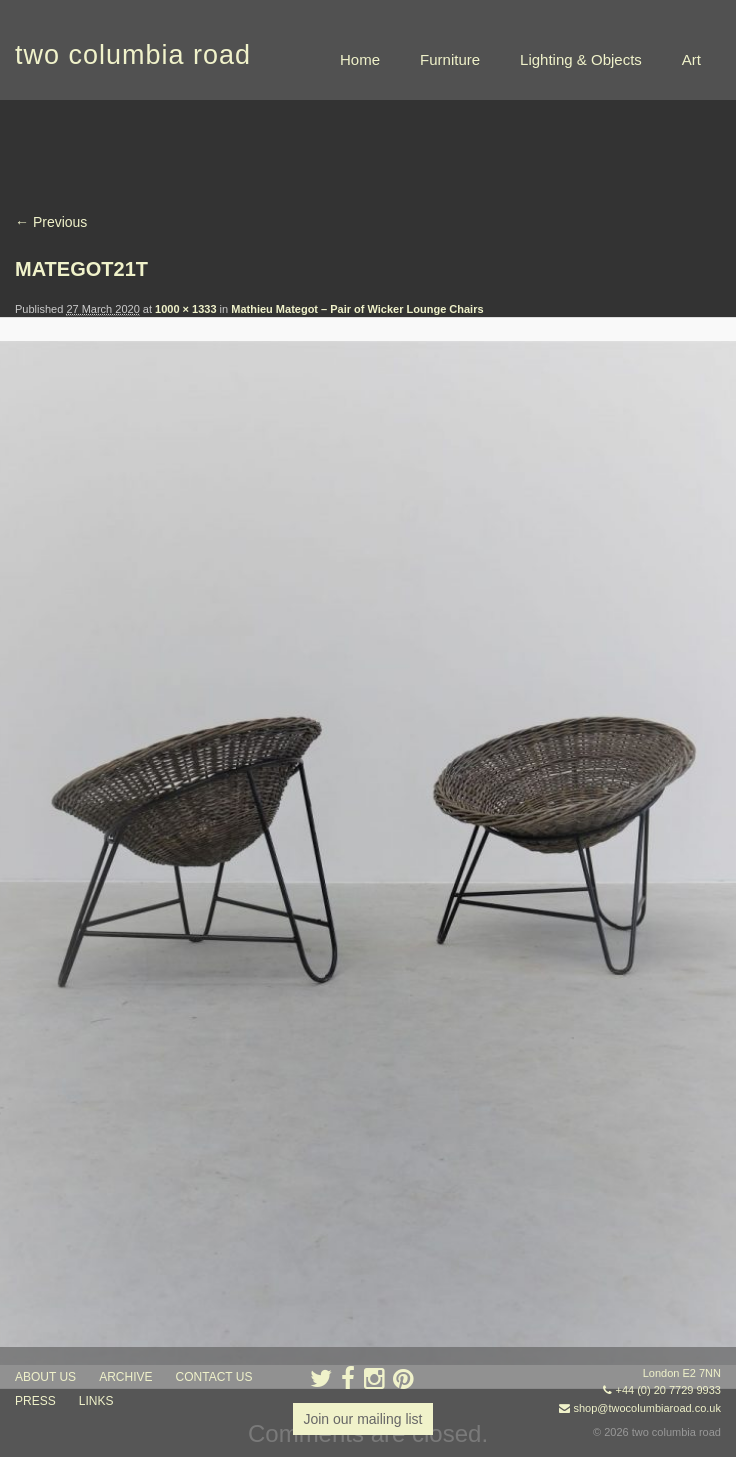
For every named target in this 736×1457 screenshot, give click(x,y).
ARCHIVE (125, 1377)
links (96, 1401)
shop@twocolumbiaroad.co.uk (647, 1408)
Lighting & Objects (581, 59)
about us (45, 1377)
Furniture (450, 59)
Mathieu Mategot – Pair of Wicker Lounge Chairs (357, 309)
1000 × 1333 (185, 309)
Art (691, 59)
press (35, 1401)
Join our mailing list (362, 1419)
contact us (214, 1377)
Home (360, 59)
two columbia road (133, 55)
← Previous (51, 222)
